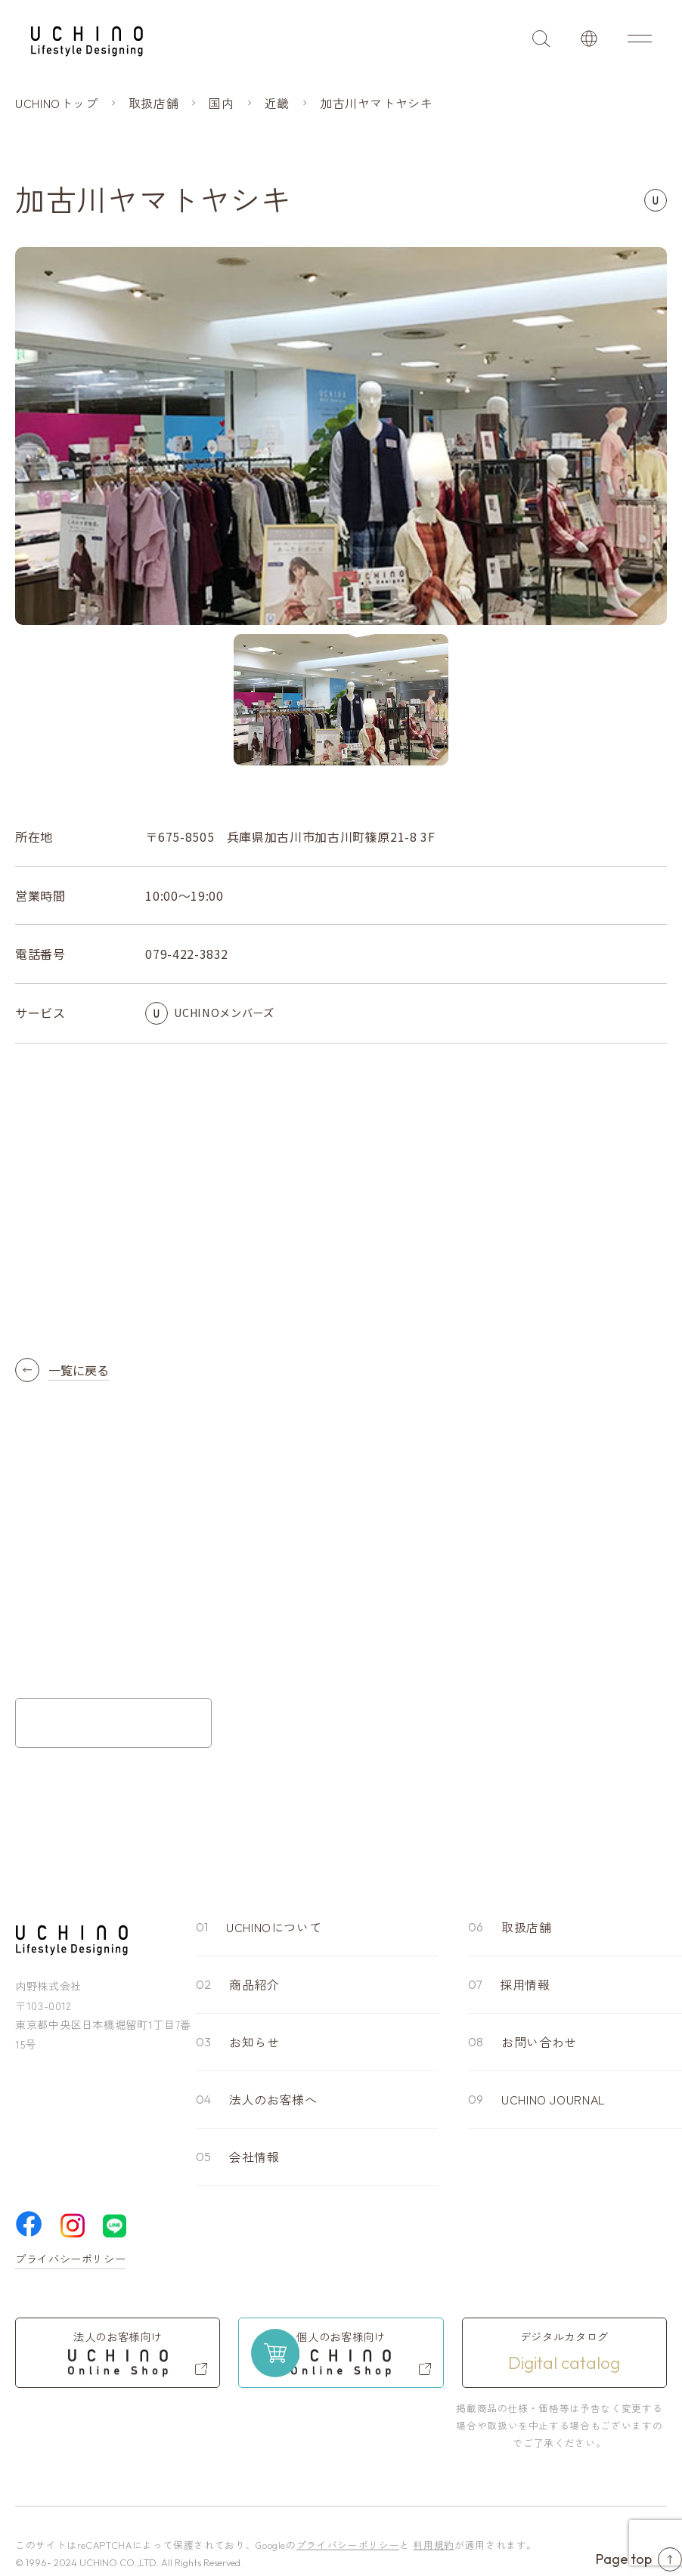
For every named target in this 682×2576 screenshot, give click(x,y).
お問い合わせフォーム (113, 1723)
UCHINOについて (273, 1927)
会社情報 (254, 2157)
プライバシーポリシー (70, 2258)
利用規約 (433, 2544)
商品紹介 (254, 1984)
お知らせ (254, 2042)
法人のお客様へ (273, 2099)
